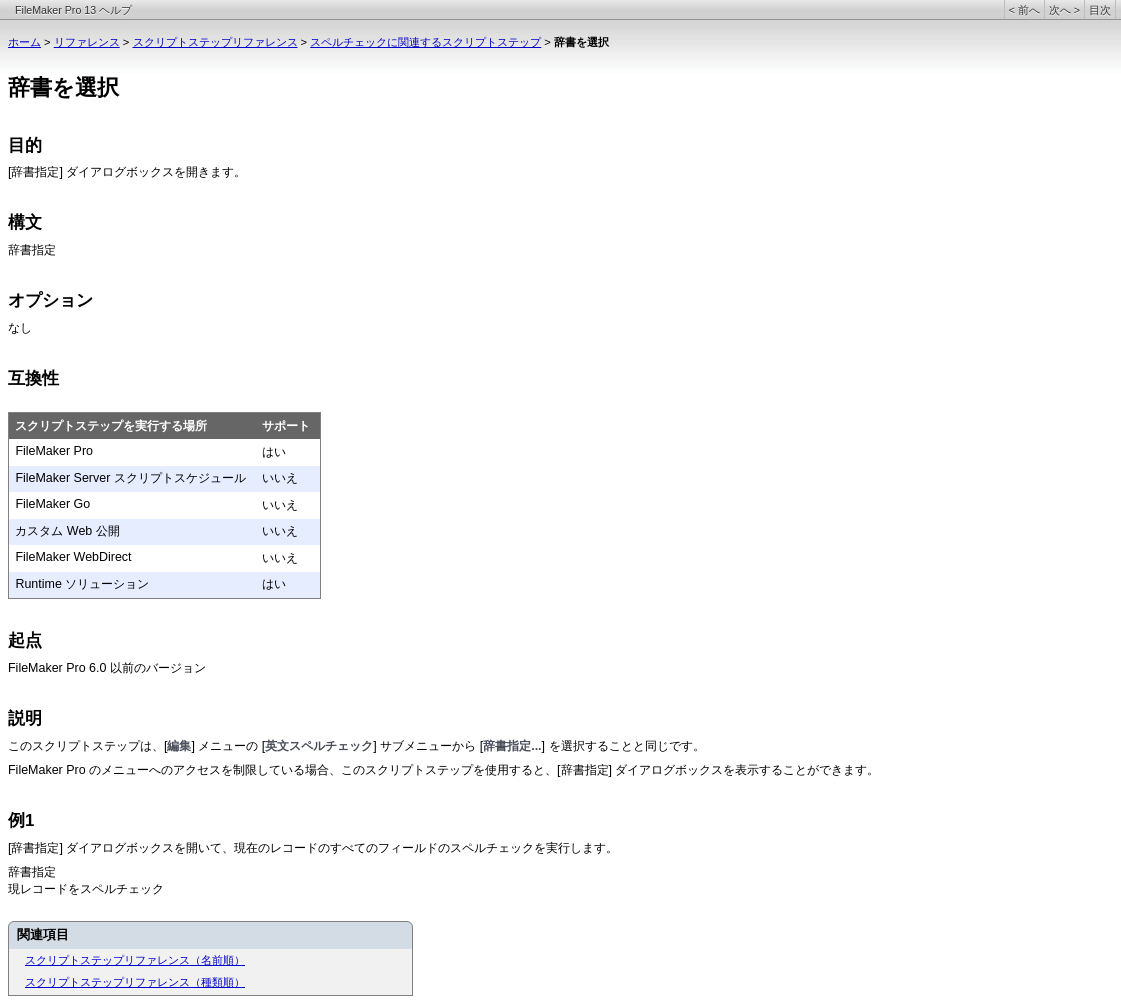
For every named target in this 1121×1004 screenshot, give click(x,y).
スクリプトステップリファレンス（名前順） (135, 960)
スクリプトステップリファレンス (215, 42)
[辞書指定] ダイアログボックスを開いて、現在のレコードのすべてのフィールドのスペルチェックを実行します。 (313, 848)
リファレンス (87, 42)
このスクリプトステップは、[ (87, 746)
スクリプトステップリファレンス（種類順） (135, 982)
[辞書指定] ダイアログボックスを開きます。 (127, 172)
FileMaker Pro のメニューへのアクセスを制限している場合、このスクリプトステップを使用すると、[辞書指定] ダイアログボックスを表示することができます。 (443, 770)
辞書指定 (32, 251)
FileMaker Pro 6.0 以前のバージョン (107, 668)
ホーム (24, 42)
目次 (1100, 10)
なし (20, 328)
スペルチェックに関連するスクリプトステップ (425, 42)
